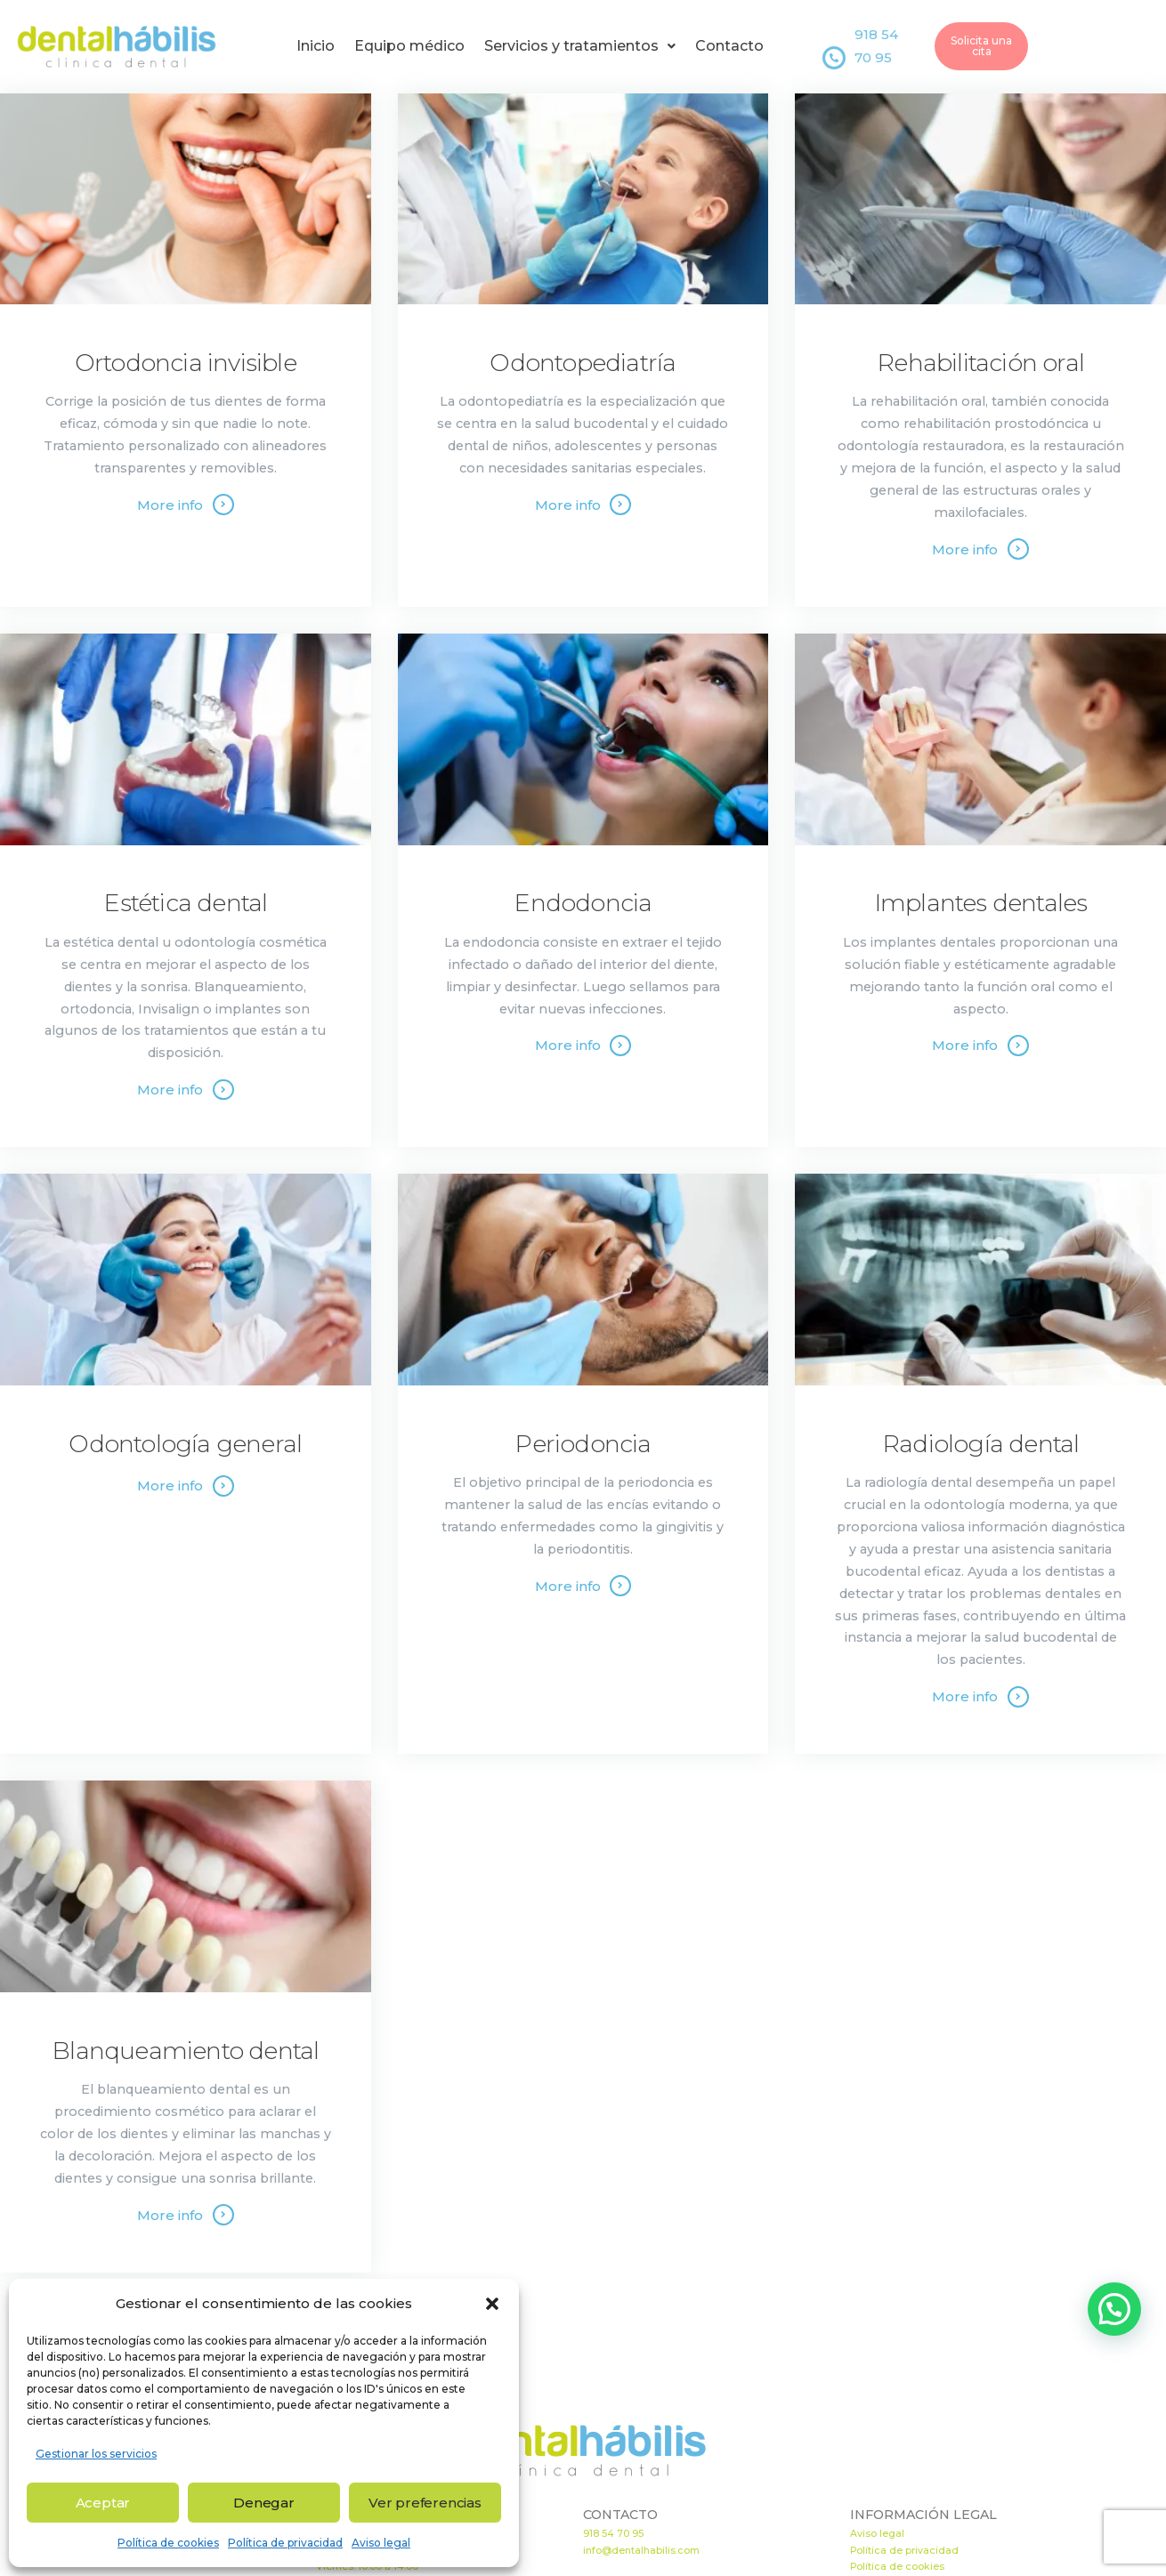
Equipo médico (409, 45)
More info (170, 505)
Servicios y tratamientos (580, 45)
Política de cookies (168, 2542)
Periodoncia (582, 1444)
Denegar (264, 2502)
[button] (492, 2304)
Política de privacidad (285, 2542)
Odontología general (185, 1444)
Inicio (315, 45)
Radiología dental (980, 1444)
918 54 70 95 (613, 2534)
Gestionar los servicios (96, 2453)
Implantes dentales (981, 903)
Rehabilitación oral (980, 363)
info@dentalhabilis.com (641, 2550)
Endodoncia (583, 903)
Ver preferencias (425, 2502)
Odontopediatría (583, 363)
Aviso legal (381, 2542)
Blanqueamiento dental (185, 2051)
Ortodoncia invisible (185, 363)
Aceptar (103, 2502)
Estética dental (185, 903)
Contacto (729, 45)
